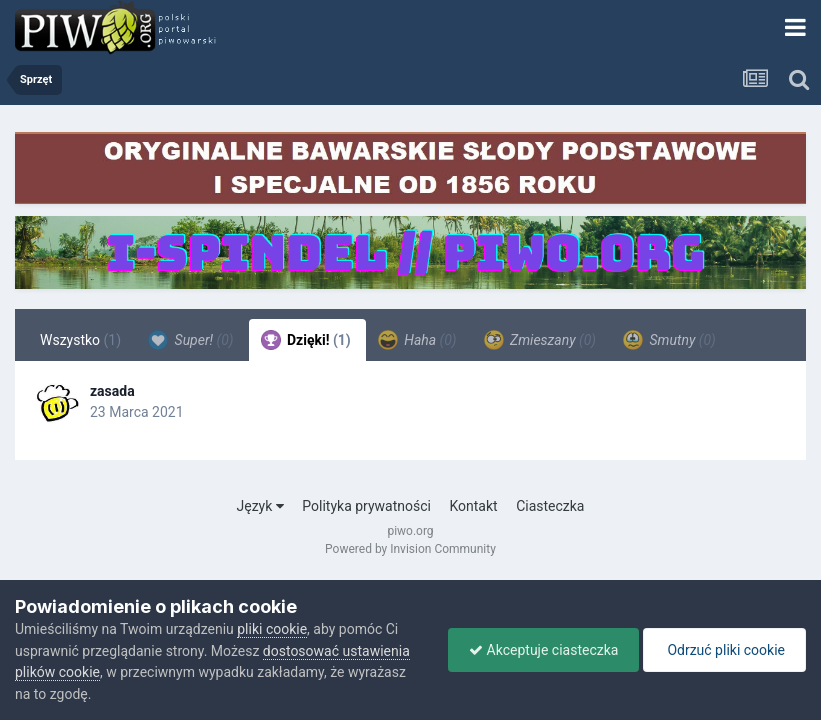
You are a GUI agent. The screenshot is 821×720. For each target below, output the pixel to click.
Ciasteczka (550, 506)
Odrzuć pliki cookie (724, 650)
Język (260, 506)
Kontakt (473, 506)
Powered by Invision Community (410, 549)
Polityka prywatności (366, 506)
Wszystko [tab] (80, 340)
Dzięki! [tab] (306, 340)
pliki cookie (272, 629)
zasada (112, 391)
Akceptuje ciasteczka (543, 650)
